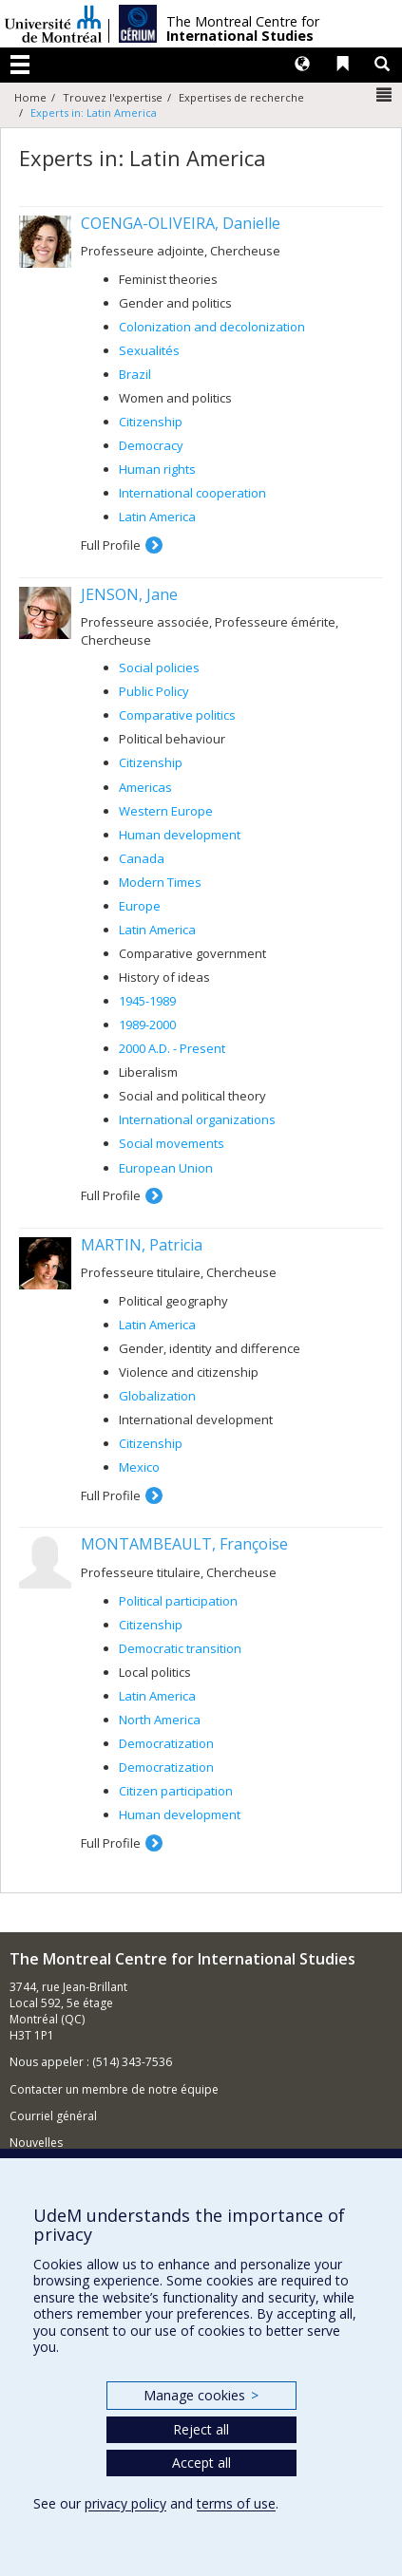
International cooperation (192, 492)
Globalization (157, 1395)
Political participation (178, 1600)
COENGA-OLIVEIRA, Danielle (180, 223)
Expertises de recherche (241, 97)
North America (160, 1719)
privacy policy (125, 2503)
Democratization (166, 1743)
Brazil (135, 374)
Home (30, 97)
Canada (141, 858)
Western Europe (166, 810)
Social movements (171, 1143)
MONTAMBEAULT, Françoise (184, 1543)
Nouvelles (36, 2142)
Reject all (201, 2429)
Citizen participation (176, 1790)
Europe (140, 905)
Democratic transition (180, 1648)
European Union (166, 1167)
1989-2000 (147, 1024)
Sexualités (149, 350)
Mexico (139, 1467)
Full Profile (111, 545)
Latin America (157, 516)
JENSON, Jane (129, 594)
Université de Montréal (53, 24)
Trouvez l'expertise (113, 97)
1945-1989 (147, 1000)
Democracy (151, 445)
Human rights (157, 469)
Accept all (201, 2463)
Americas (145, 787)
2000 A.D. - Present (172, 1048)
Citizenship (150, 421)
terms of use (236, 2503)
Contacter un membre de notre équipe (114, 2089)
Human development (179, 834)
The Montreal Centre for (242, 29)
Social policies (159, 667)
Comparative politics (177, 715)
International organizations (197, 1119)
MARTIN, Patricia (141, 1244)
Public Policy (154, 691)
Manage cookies (201, 2395)
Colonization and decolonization (212, 326)
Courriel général (53, 2116)
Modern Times (160, 882)
